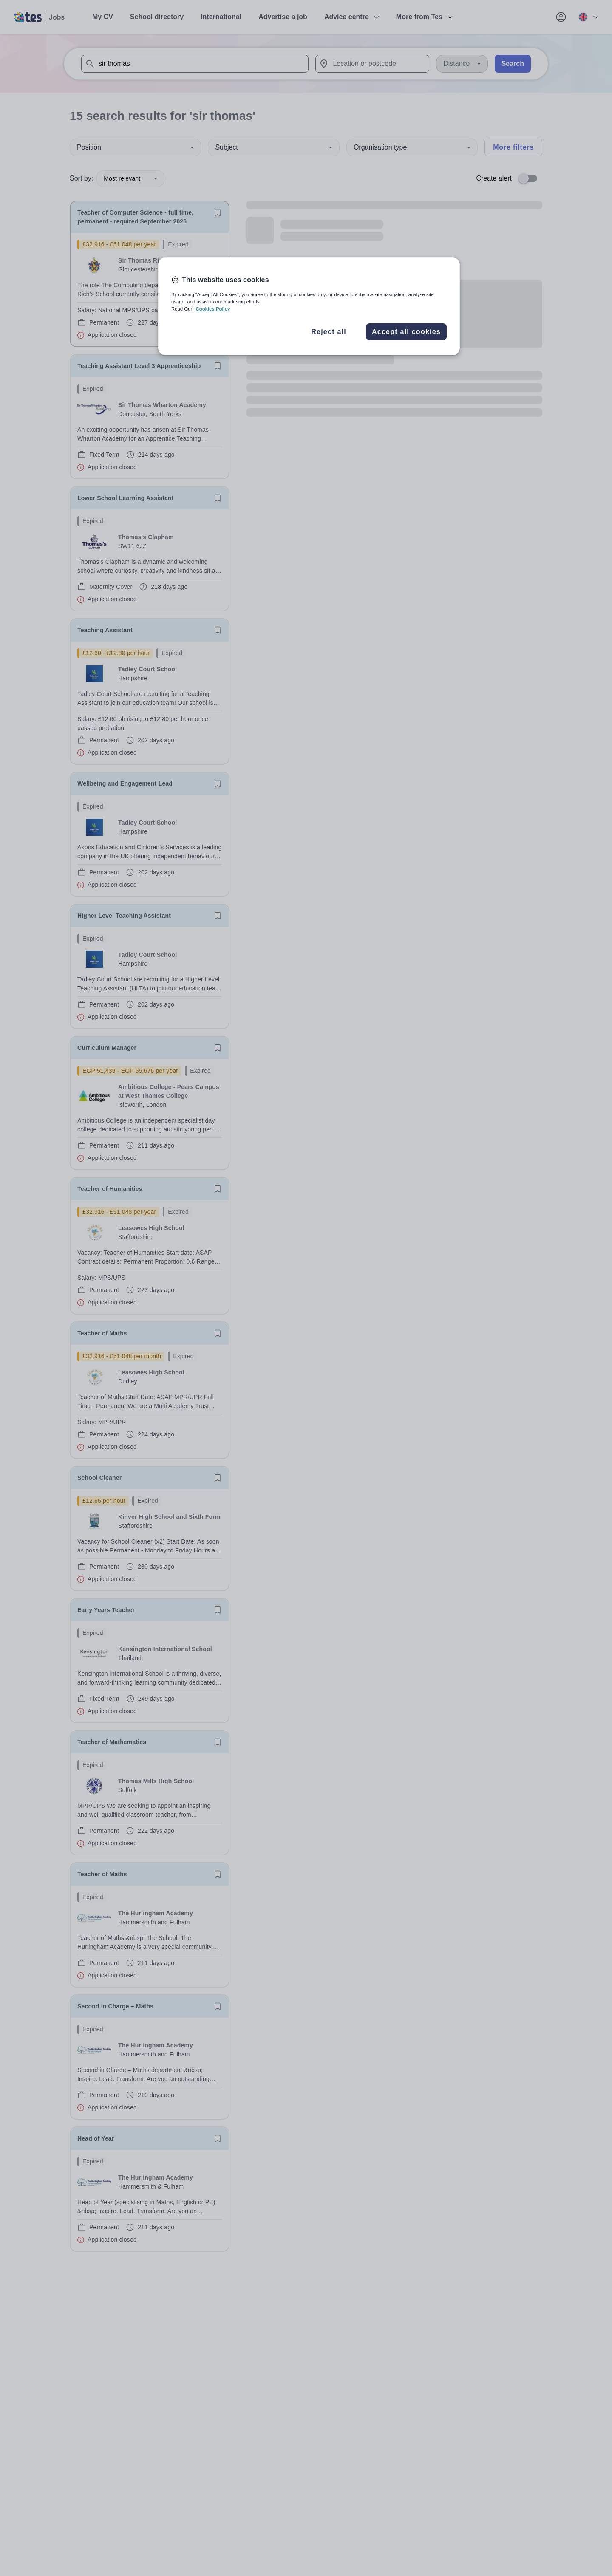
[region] (309, 306)
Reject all (328, 331)
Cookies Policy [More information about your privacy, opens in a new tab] (213, 308)
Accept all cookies (406, 331)
